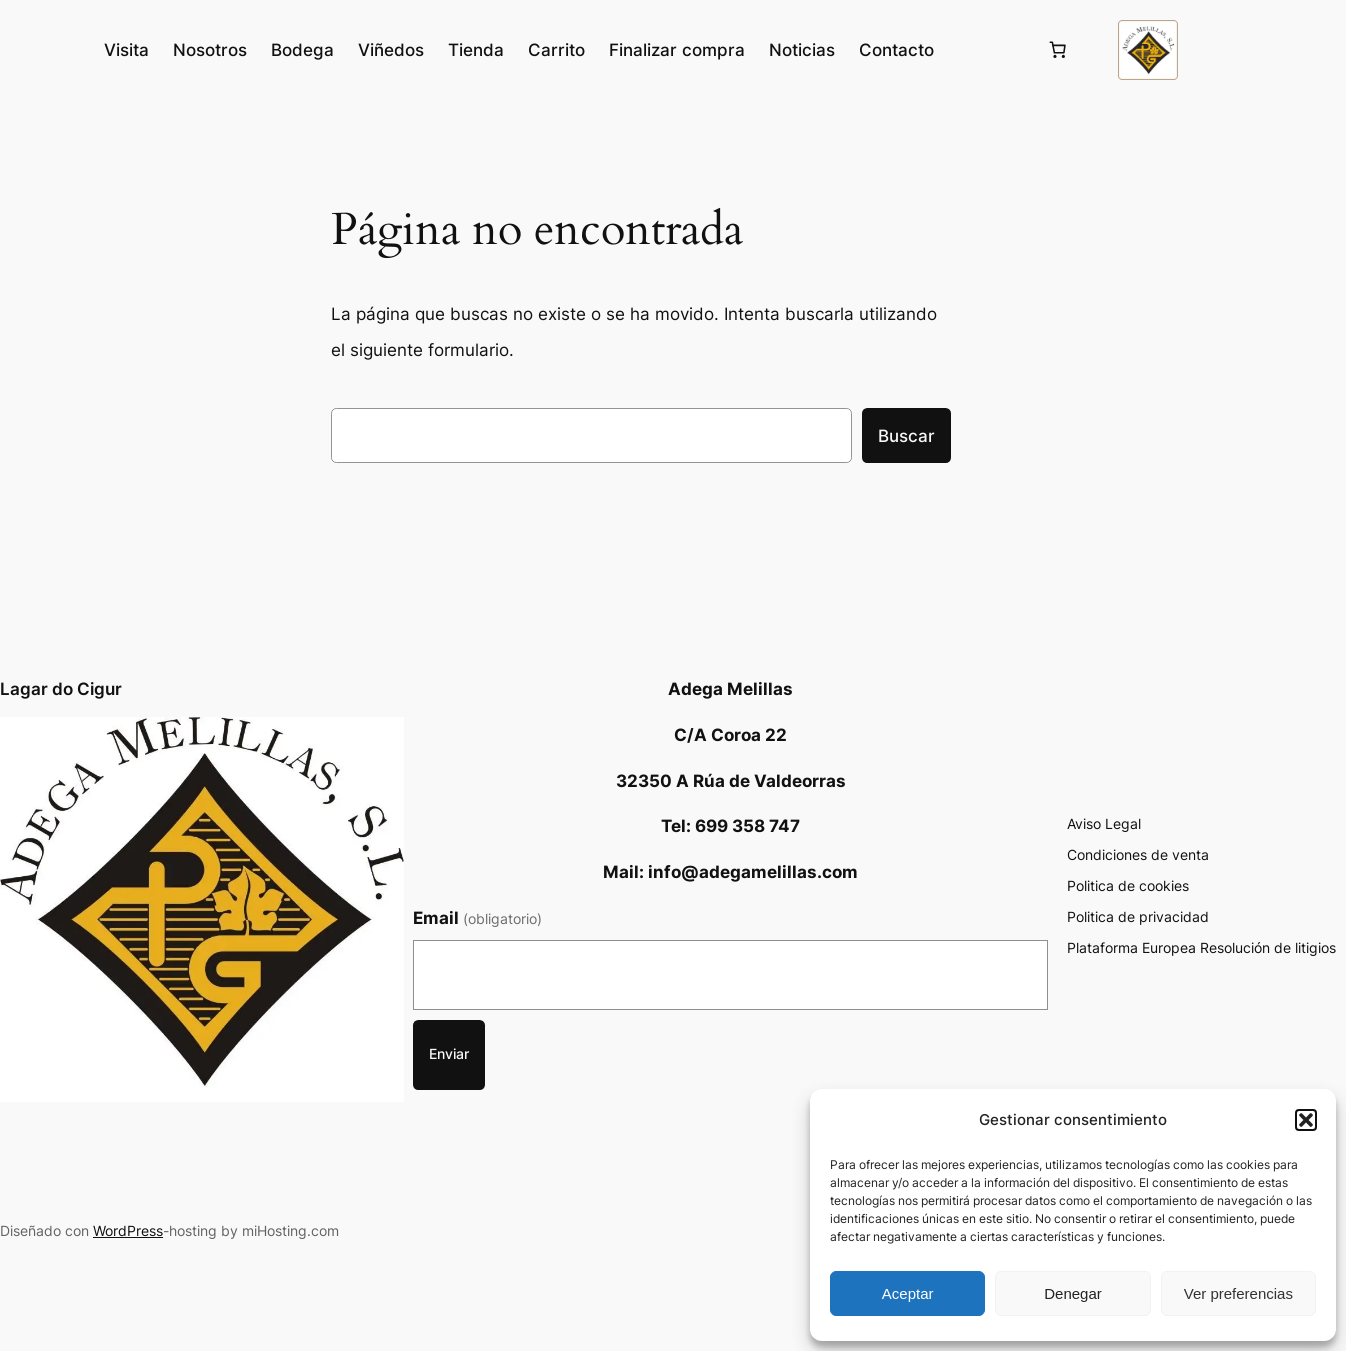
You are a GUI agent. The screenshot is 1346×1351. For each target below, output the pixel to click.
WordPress (128, 1230)
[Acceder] (989, 50)
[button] (1306, 1120)
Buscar (906, 436)
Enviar (449, 1053)
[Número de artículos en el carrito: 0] (1058, 50)
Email (477, 918)
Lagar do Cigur (61, 689)
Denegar (1073, 1293)
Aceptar (908, 1293)
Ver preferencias (1238, 1293)
